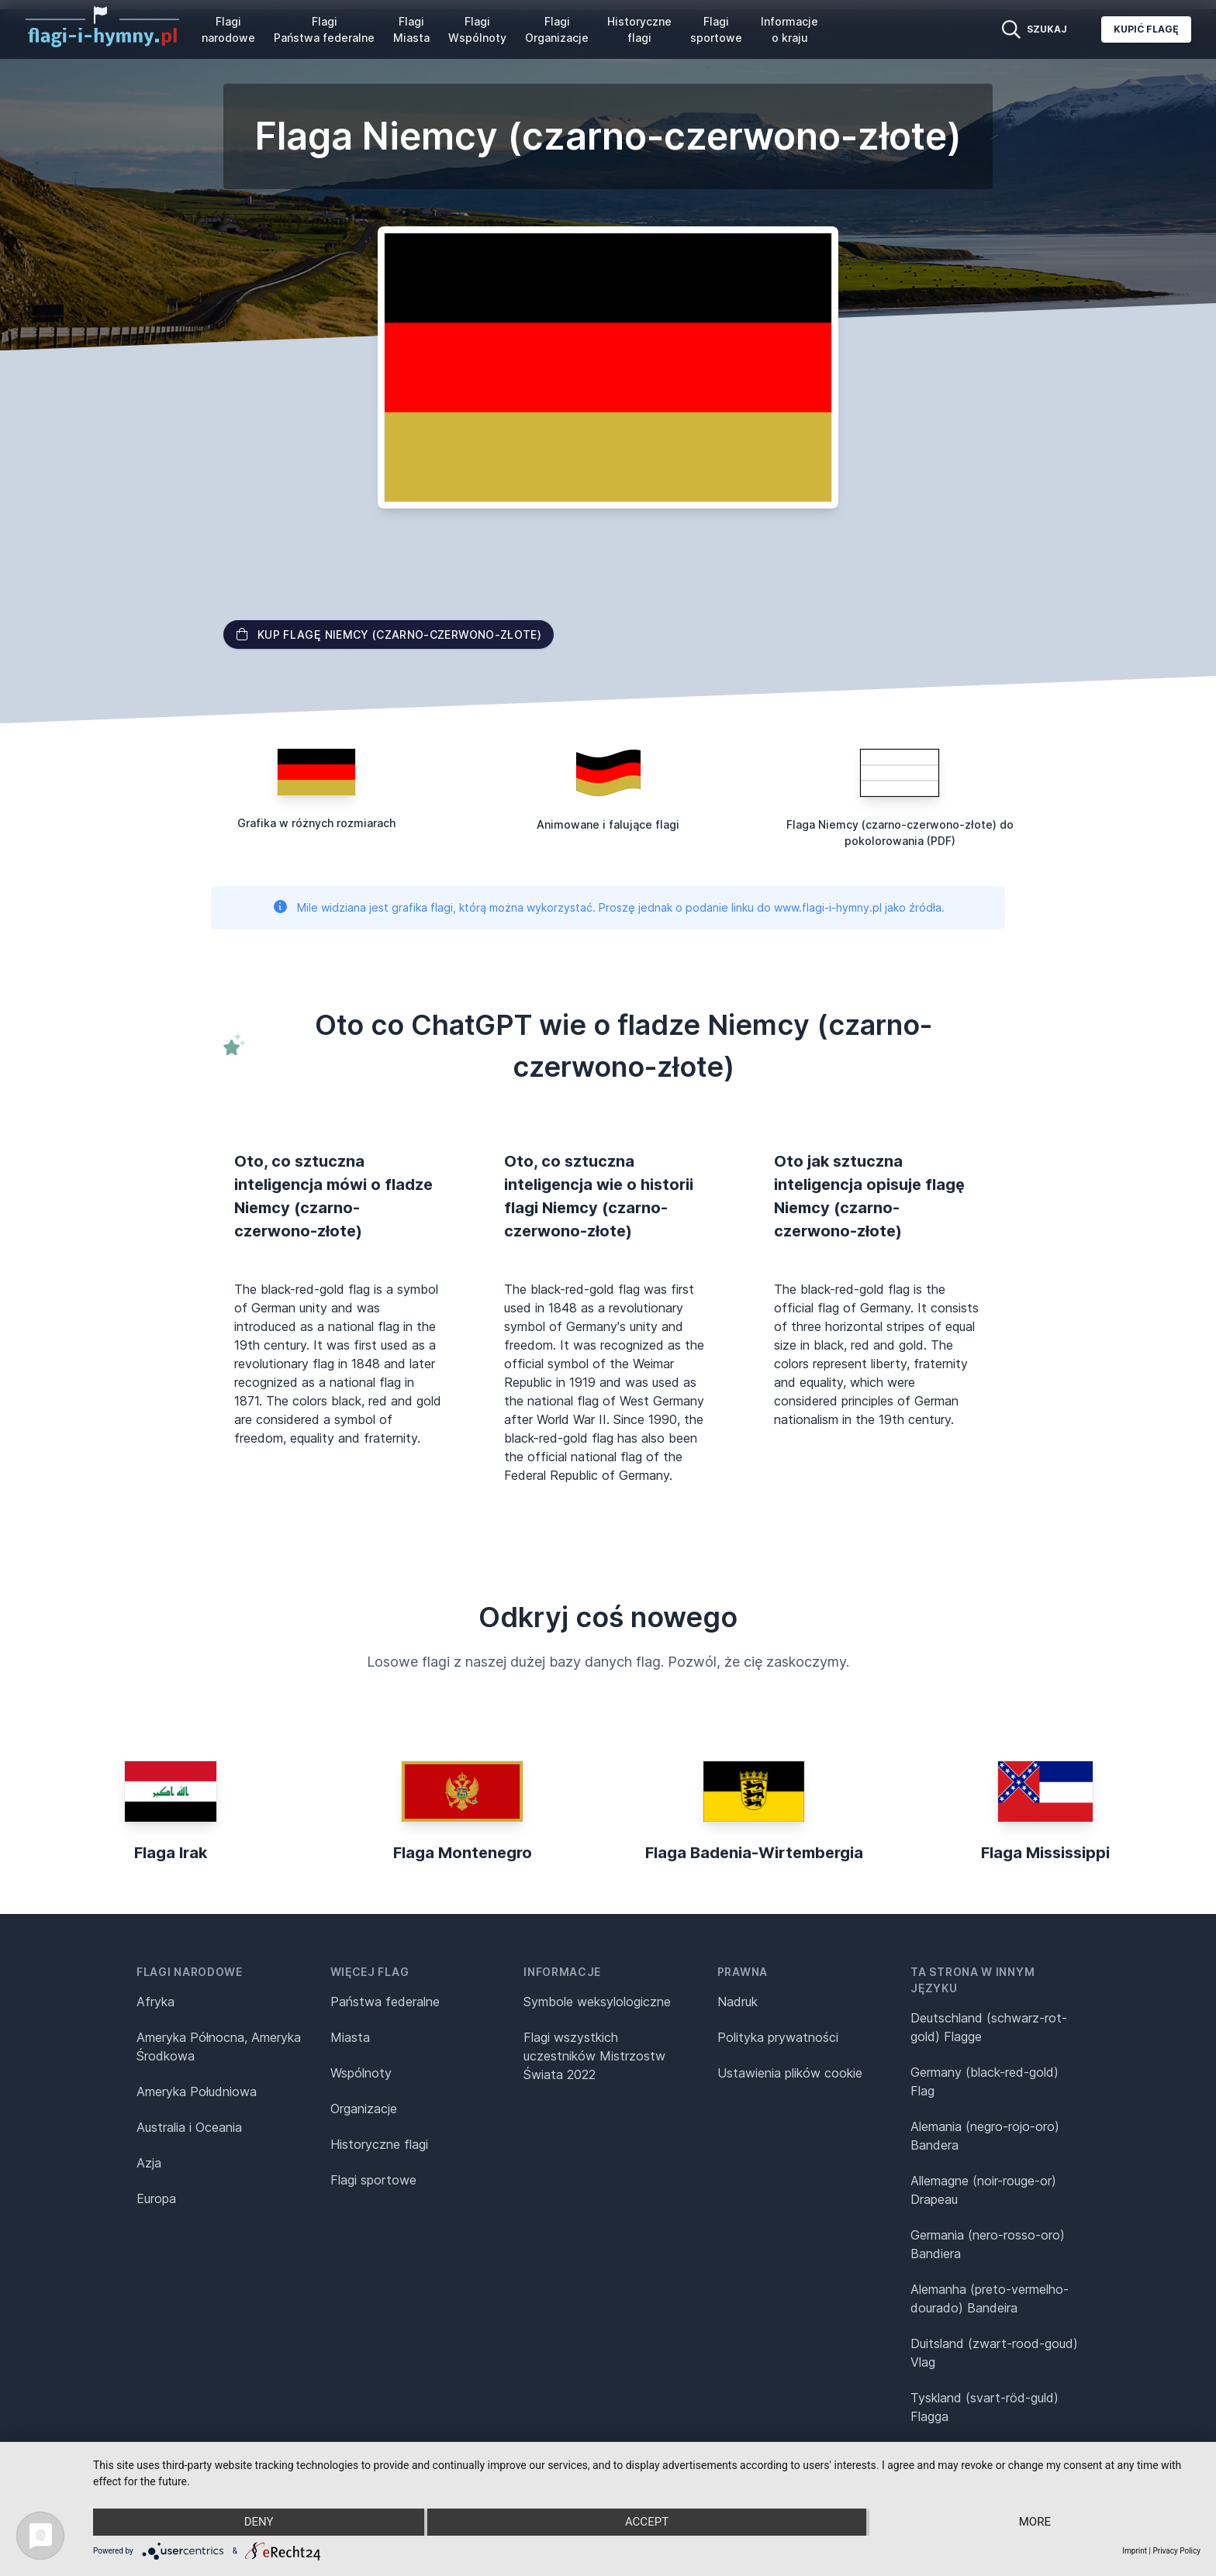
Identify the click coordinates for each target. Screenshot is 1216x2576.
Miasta (350, 2037)
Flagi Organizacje (557, 29)
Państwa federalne (385, 2001)
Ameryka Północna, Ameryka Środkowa (218, 2046)
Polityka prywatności (777, 2037)
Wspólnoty (361, 2073)
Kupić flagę (1146, 29)
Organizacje (363, 2108)
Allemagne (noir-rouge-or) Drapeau (983, 2190)
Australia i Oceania (189, 2127)
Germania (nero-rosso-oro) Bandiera (987, 2244)
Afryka (155, 2001)
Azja (148, 2163)
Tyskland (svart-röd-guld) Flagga (984, 2407)
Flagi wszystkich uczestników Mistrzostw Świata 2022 (594, 2055)
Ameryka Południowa (196, 2091)
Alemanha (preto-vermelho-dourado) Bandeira (989, 2298)
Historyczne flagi (639, 29)
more (1035, 2522)
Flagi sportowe (716, 29)
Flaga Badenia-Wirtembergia (754, 1852)
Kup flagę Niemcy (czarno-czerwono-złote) (388, 634)
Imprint (1134, 2551)
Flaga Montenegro (462, 1852)
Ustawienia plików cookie (789, 2073)
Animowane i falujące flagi (608, 824)
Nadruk (737, 2001)
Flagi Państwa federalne (324, 29)
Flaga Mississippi (1045, 1852)
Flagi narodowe (228, 29)
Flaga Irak (170, 1852)
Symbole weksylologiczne (597, 2001)
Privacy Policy (1176, 2551)
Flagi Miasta (411, 29)
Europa (156, 2198)
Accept (646, 2522)
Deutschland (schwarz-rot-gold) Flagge (988, 2027)
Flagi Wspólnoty (477, 29)
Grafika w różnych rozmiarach (316, 822)
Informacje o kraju (789, 29)
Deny (258, 2522)
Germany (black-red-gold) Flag (984, 2081)
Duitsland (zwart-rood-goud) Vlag (994, 2353)
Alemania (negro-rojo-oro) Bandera (984, 2136)
